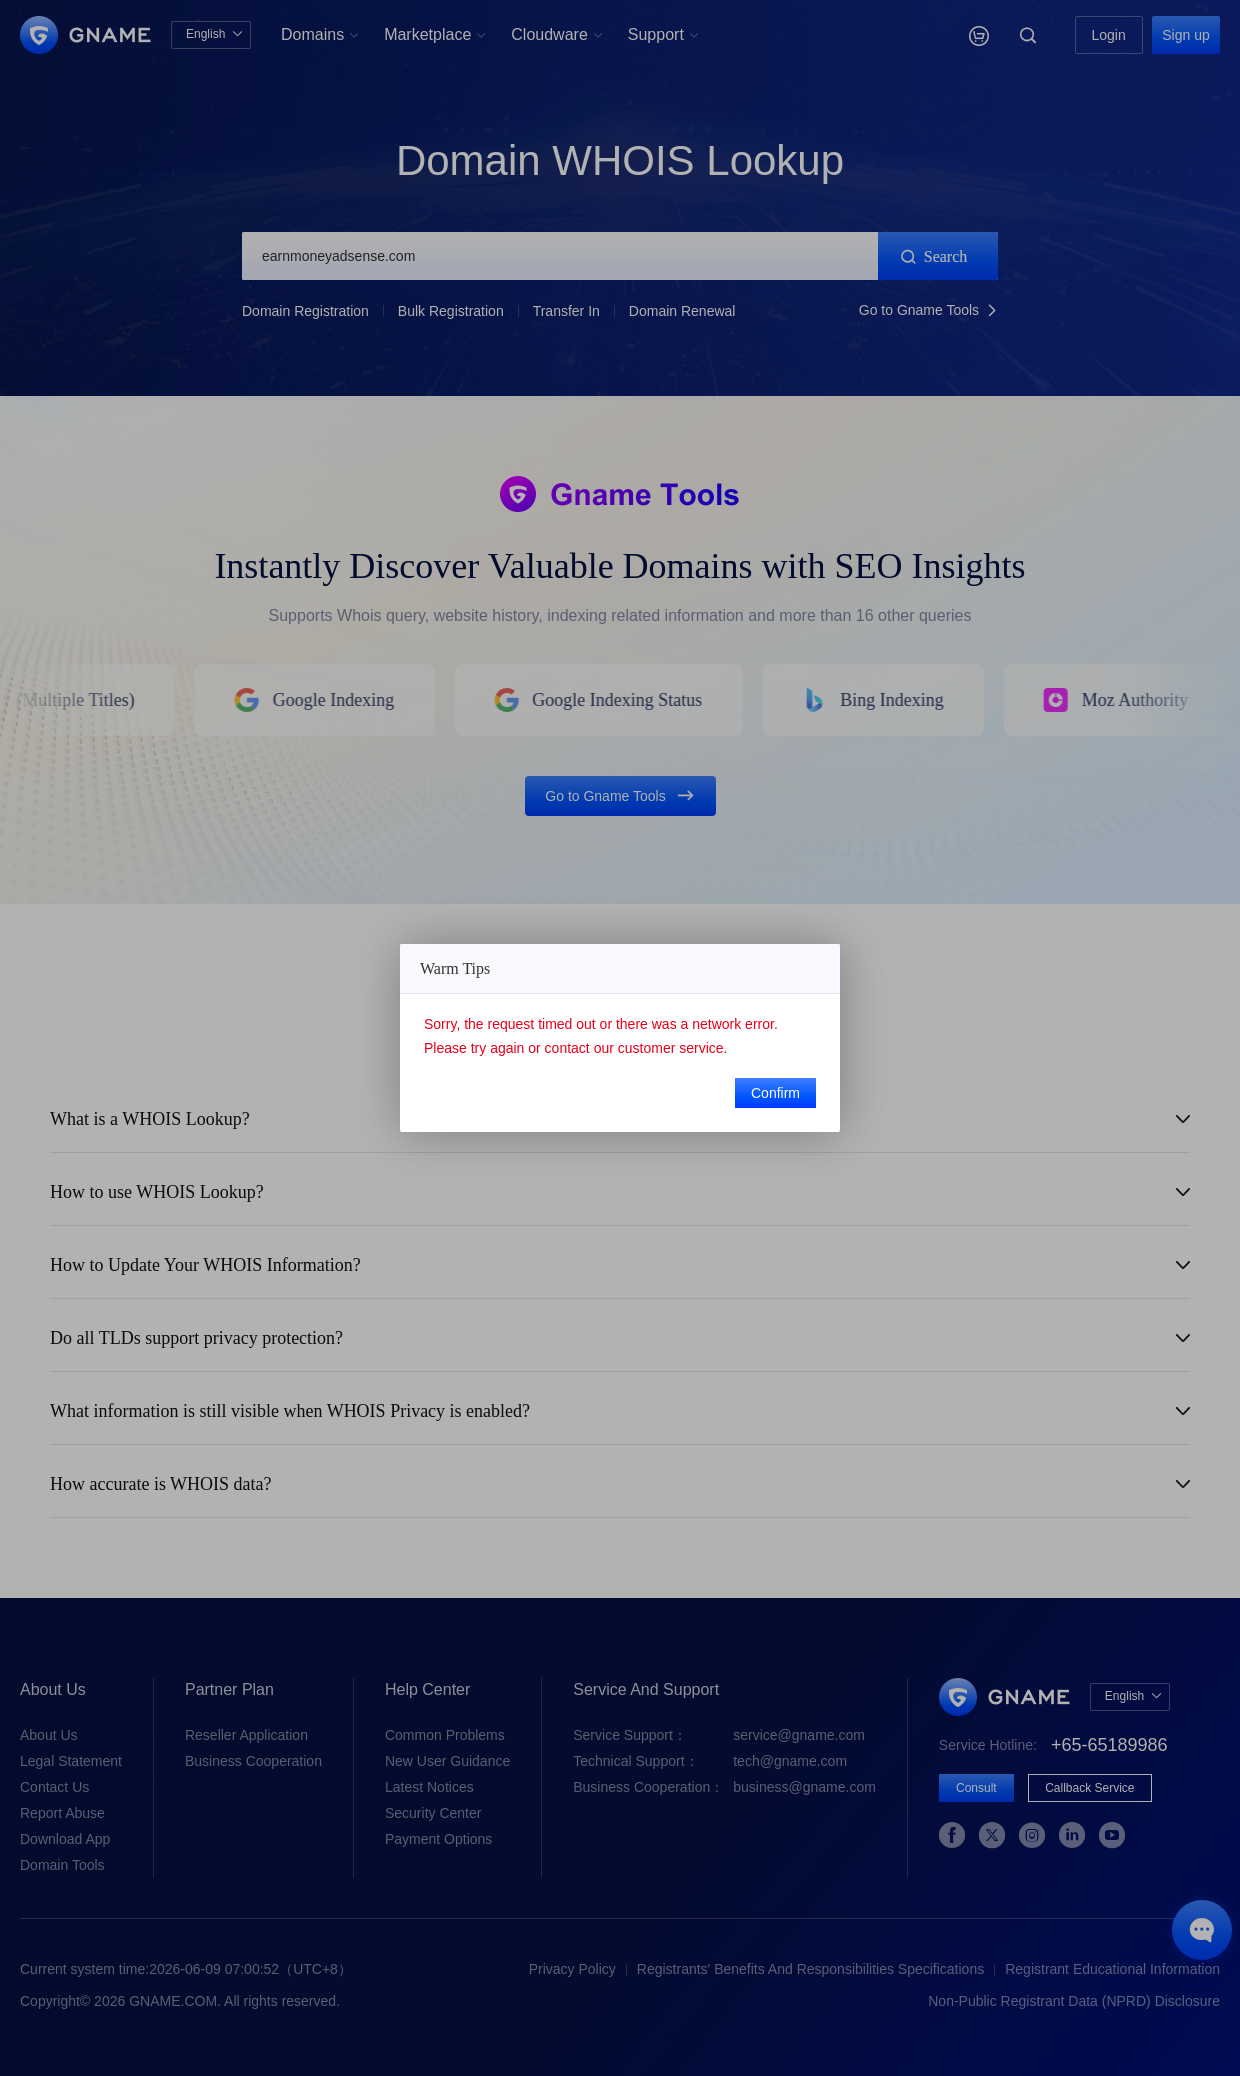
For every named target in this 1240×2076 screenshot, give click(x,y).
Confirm (775, 1093)
